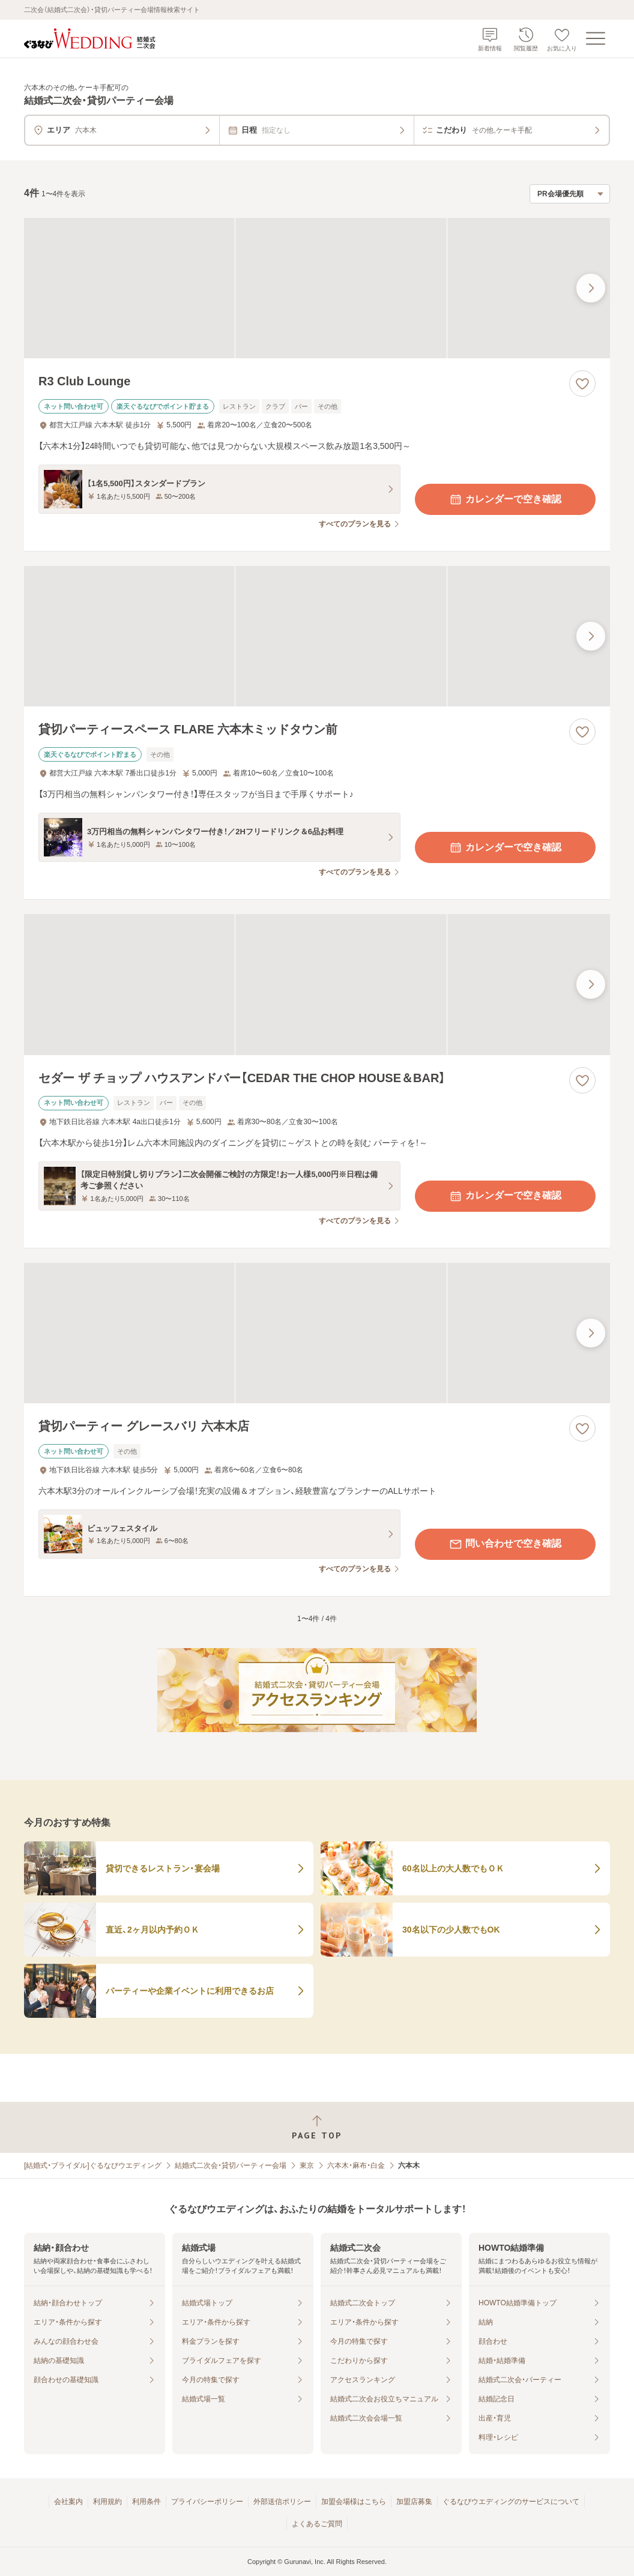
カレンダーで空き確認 (504, 499)
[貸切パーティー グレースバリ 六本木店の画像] (317, 1333)
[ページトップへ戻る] (317, 2127)
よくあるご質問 (317, 2524)
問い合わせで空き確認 (504, 1544)
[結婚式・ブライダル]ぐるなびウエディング (93, 2165)
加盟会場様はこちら (353, 2501)
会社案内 (68, 2501)
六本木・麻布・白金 (356, 2165)
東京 (307, 2165)
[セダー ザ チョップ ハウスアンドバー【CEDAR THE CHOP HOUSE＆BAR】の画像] (317, 984)
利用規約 (107, 2501)
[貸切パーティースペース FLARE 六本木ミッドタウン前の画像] (317, 636)
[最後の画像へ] (590, 288)
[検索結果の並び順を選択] (570, 193)
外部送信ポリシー (282, 2501)
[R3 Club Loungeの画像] (317, 288)
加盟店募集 (414, 2501)
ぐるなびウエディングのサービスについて (510, 2501)
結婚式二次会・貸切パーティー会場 (230, 2165)
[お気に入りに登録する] (582, 383)
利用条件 (146, 2501)
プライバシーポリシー (207, 2501)
